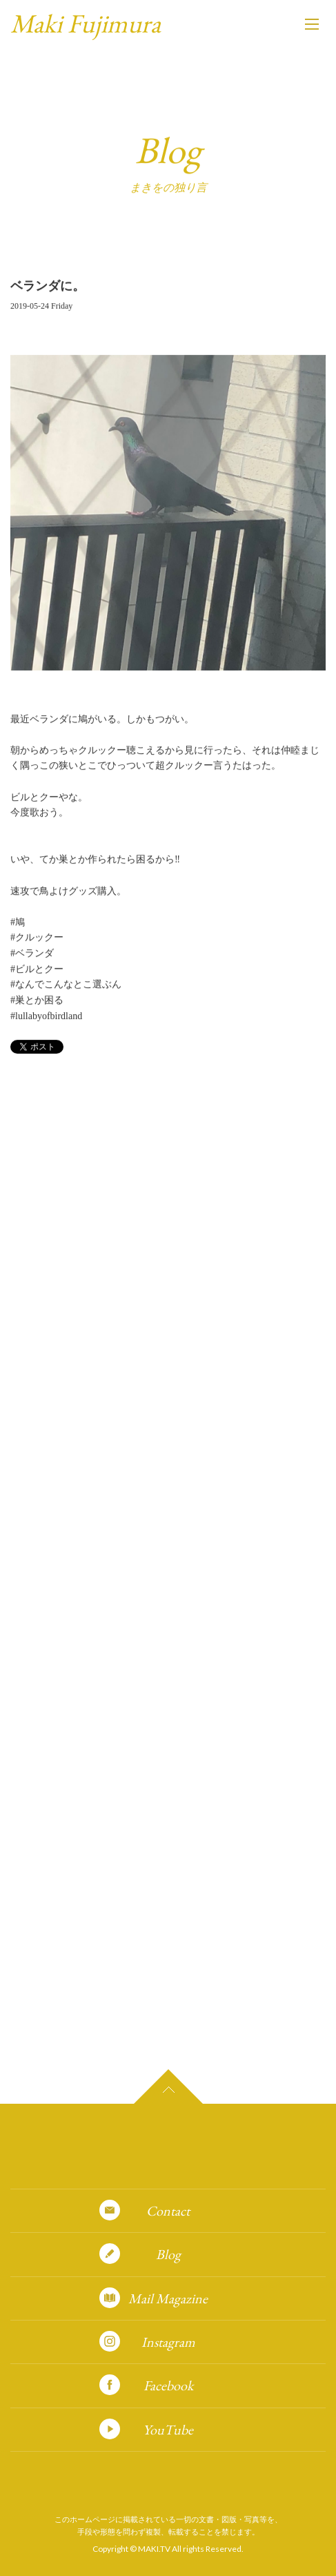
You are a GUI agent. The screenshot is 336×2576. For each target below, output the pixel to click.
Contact (168, 2211)
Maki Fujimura (85, 23)
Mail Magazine (168, 2298)
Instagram (168, 2342)
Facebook (168, 2385)
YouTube (168, 2430)
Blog (168, 2254)
